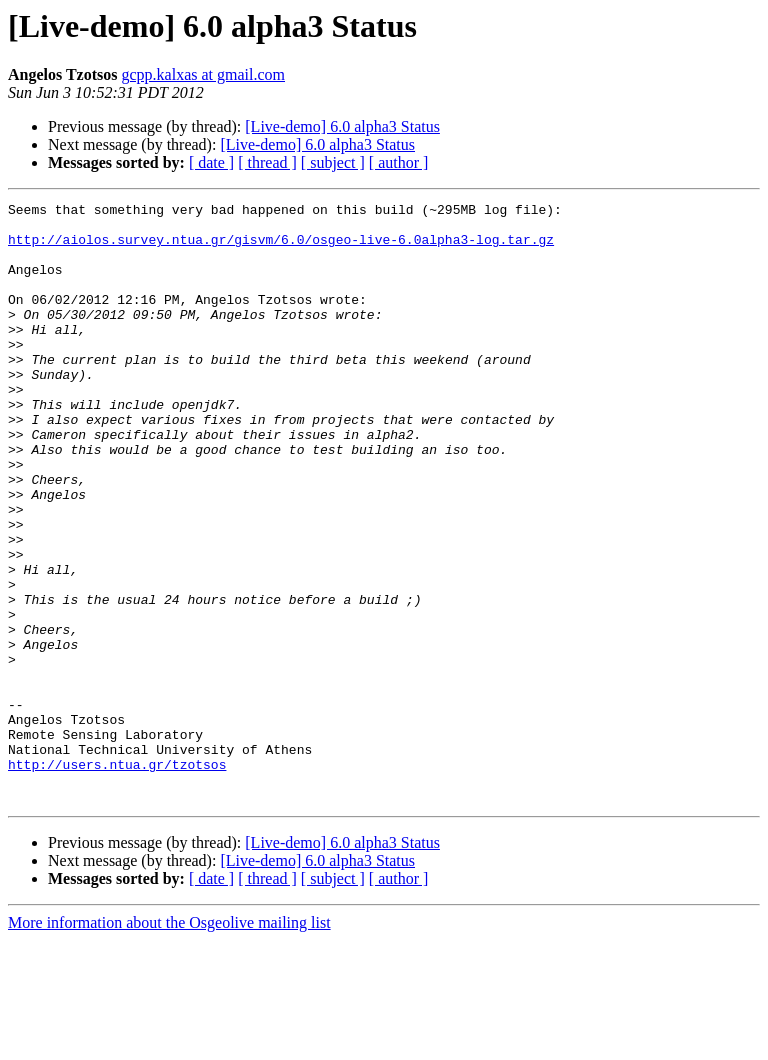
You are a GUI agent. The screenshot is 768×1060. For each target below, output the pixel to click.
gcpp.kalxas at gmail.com (204, 74)
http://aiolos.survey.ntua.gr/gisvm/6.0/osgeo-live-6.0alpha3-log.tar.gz (281, 248)
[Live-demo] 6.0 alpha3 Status (342, 126)
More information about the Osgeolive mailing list (169, 1042)
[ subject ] (333, 162)
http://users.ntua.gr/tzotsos (117, 878)
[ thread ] (267, 162)
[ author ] (399, 162)
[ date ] (211, 162)
